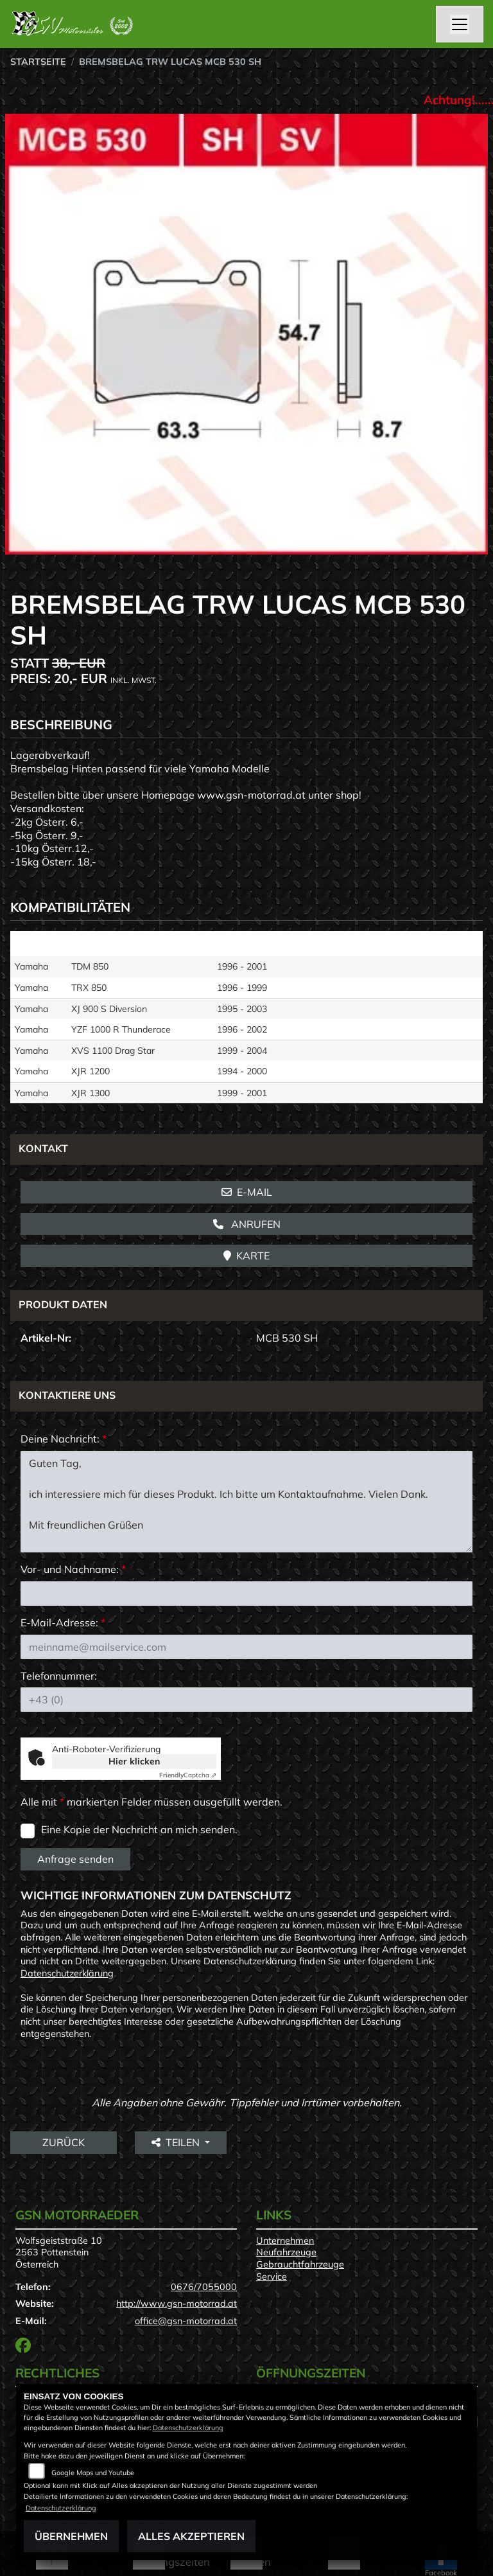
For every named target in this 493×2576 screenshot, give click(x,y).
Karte (246, 1255)
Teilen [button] (176, 2142)
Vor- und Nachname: (73, 1569)
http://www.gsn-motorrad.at (176, 2303)
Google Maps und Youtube (92, 2472)
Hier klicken (134, 1761)
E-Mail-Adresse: (63, 1622)
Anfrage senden (75, 1858)
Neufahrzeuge (286, 2252)
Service (271, 2276)
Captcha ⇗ (187, 1775)
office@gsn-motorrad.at (186, 2321)
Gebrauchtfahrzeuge (300, 2264)
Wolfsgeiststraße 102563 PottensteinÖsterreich (58, 2252)
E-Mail (246, 1192)
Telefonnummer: (59, 1675)
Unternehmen (285, 2240)
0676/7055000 (204, 2287)
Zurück (63, 2142)
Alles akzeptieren (191, 2536)
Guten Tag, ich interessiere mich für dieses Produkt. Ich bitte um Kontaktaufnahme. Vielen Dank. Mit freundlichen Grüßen (246, 1501)
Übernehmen (71, 2536)
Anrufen (247, 1224)
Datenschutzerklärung (67, 1973)
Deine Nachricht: (64, 1438)
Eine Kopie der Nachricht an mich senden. (139, 1829)
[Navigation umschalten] (459, 24)
